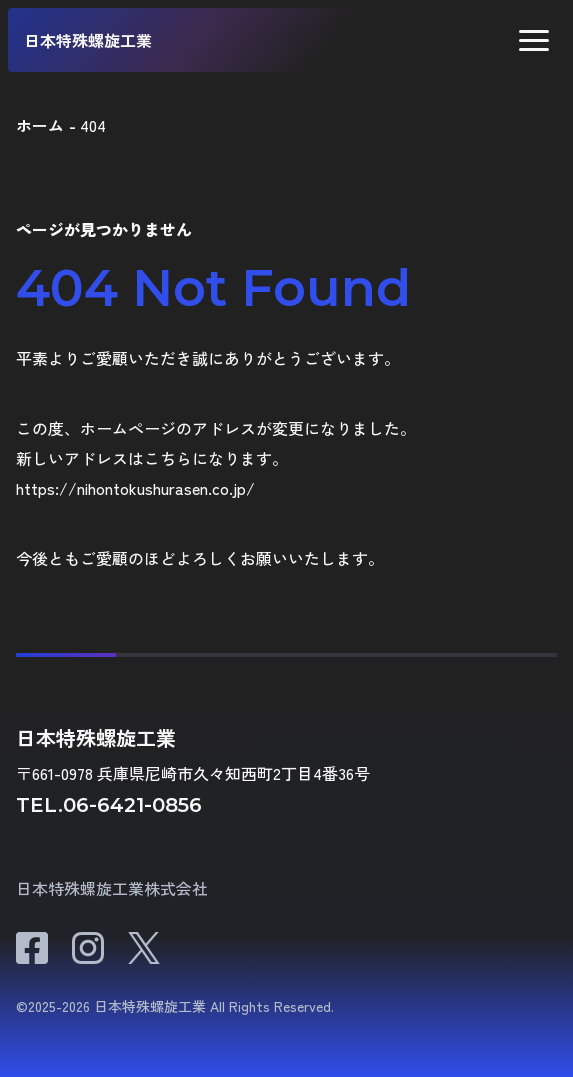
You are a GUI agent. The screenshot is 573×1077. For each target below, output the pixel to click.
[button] (534, 40)
